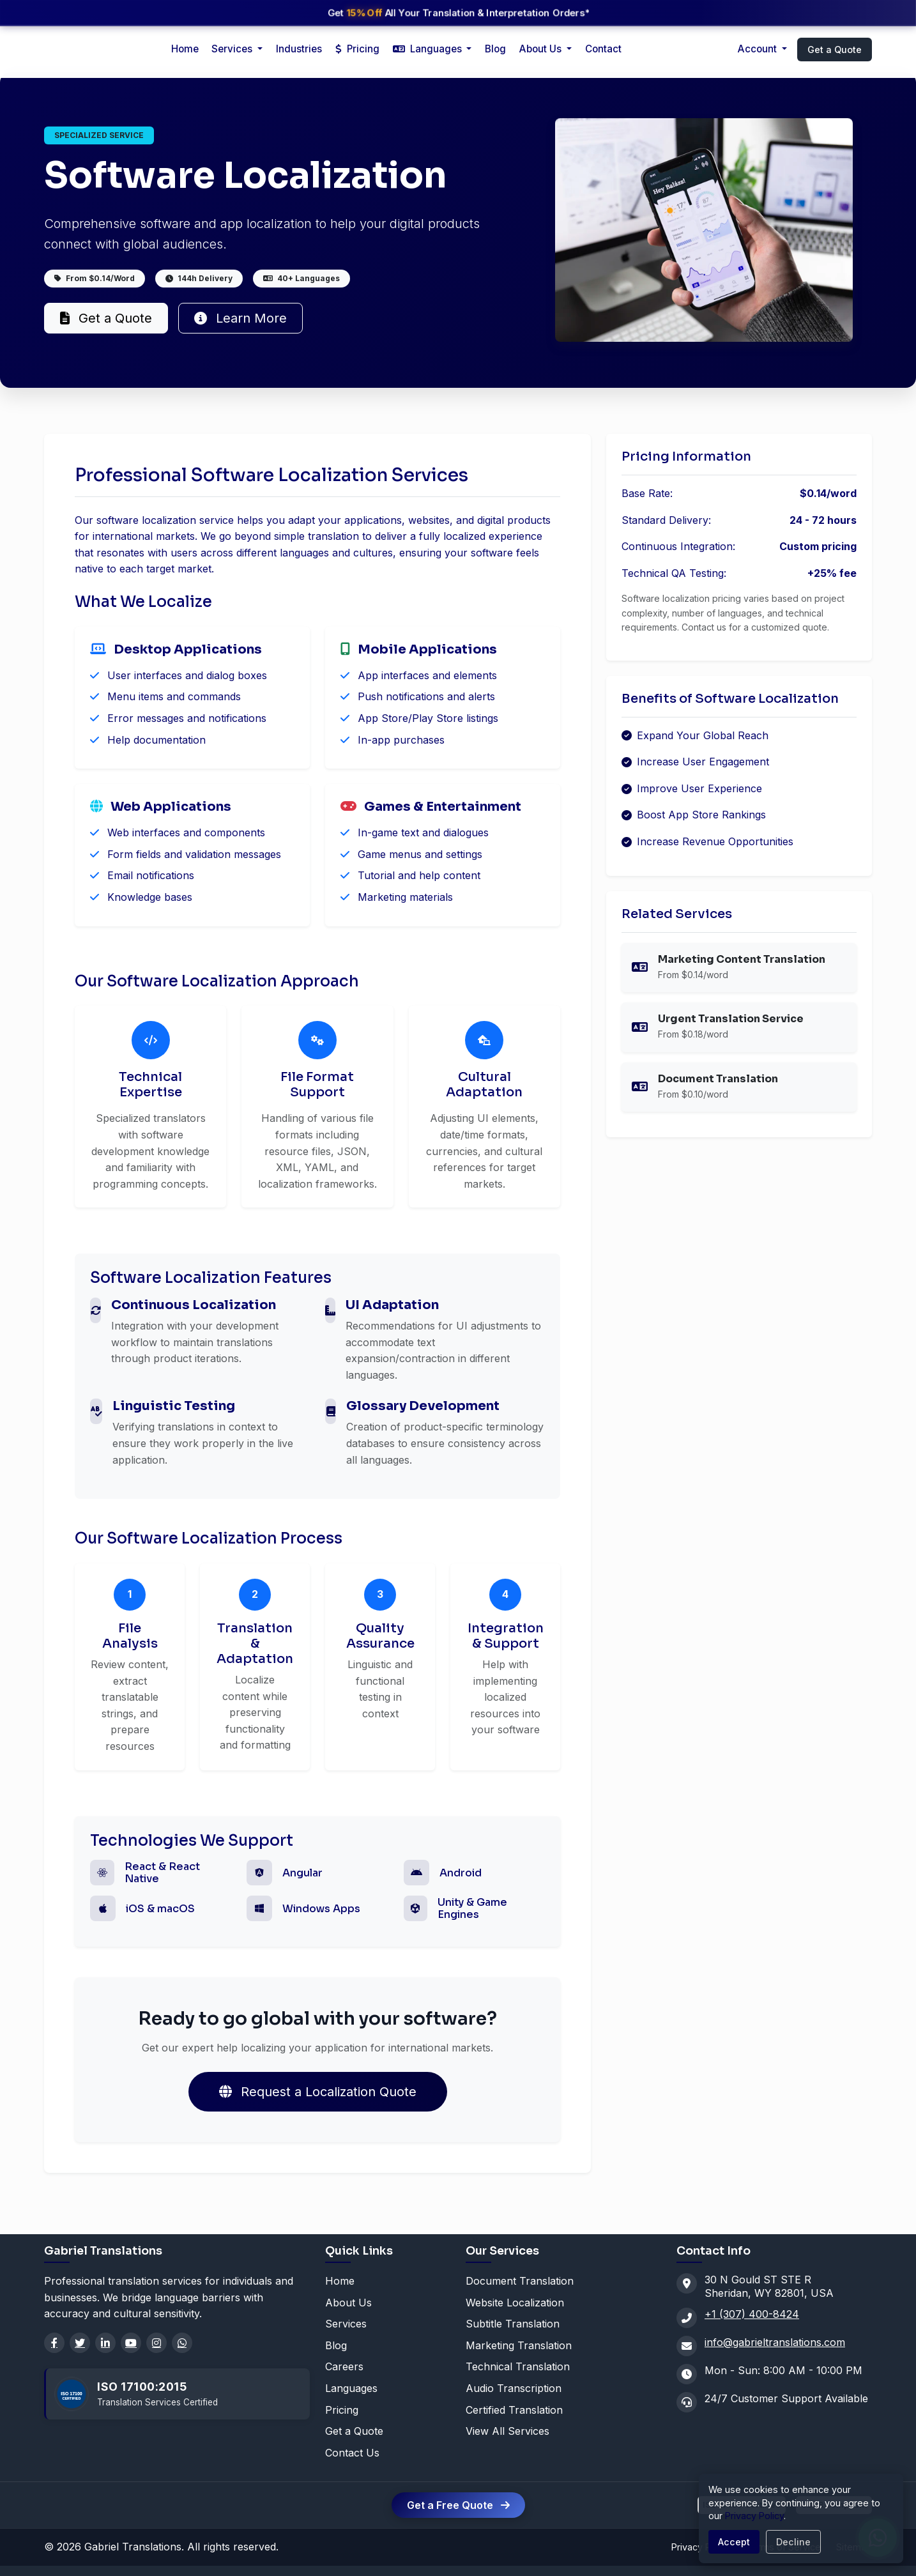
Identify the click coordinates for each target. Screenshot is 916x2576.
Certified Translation (514, 2410)
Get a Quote (834, 49)
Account (758, 49)
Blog (495, 49)
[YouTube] (131, 2343)
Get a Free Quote (458, 2505)
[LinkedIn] (105, 2343)
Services (346, 2323)
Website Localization (515, 2302)
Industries (299, 49)
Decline (793, 2541)
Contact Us (352, 2452)
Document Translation (520, 2280)
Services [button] (233, 49)
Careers (344, 2366)
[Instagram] (156, 2343)
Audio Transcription (513, 2388)
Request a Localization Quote (317, 2091)
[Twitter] (80, 2343)
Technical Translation (518, 2366)
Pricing (357, 49)
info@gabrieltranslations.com (775, 2342)
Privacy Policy (754, 2515)
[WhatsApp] (182, 2343)
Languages (351, 2388)
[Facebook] (54, 2343)
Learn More (240, 318)
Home (185, 49)
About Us (541, 49)
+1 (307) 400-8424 (752, 2314)
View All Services (507, 2431)
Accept (734, 2541)
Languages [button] (428, 49)
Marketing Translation (519, 2345)
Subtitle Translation (513, 2323)
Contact (603, 49)
